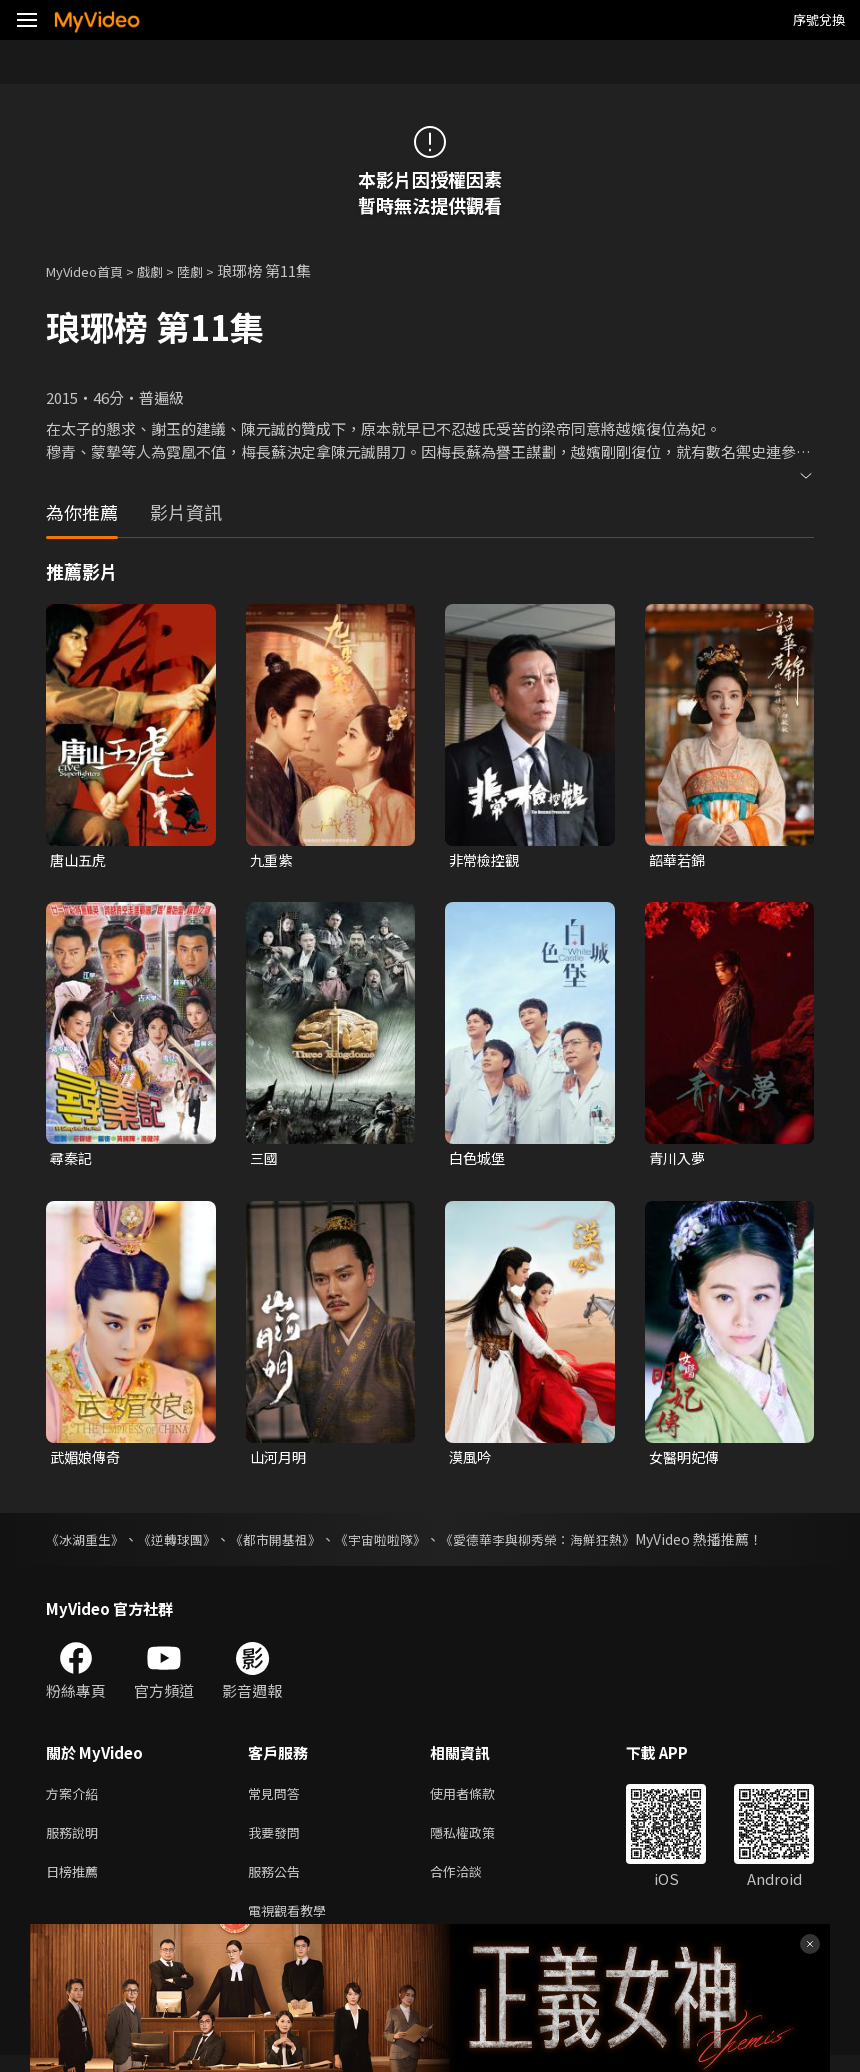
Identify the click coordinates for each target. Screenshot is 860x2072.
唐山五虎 (80, 860)
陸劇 (210, 270)
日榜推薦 (76, 1883)
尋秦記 (72, 1160)
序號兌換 (819, 19)
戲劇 (166, 270)
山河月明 (280, 1460)
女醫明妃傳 (686, 1460)
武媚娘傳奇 (87, 1460)
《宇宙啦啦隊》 (403, 1544)
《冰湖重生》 (88, 1544)
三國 (265, 1160)
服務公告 (278, 1883)
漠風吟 (471, 1460)
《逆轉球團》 (186, 1544)
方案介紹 (76, 1799)
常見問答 (278, 1799)
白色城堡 (479, 1160)
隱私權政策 (479, 1841)
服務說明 (76, 1841)
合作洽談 (472, 1883)
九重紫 (272, 860)
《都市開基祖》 (291, 1544)
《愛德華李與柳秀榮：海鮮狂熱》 (571, 1544)
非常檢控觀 (486, 860)
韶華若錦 (679, 860)
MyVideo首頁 (91, 270)
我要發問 (278, 1841)
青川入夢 (679, 1160)
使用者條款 (479, 1799)
